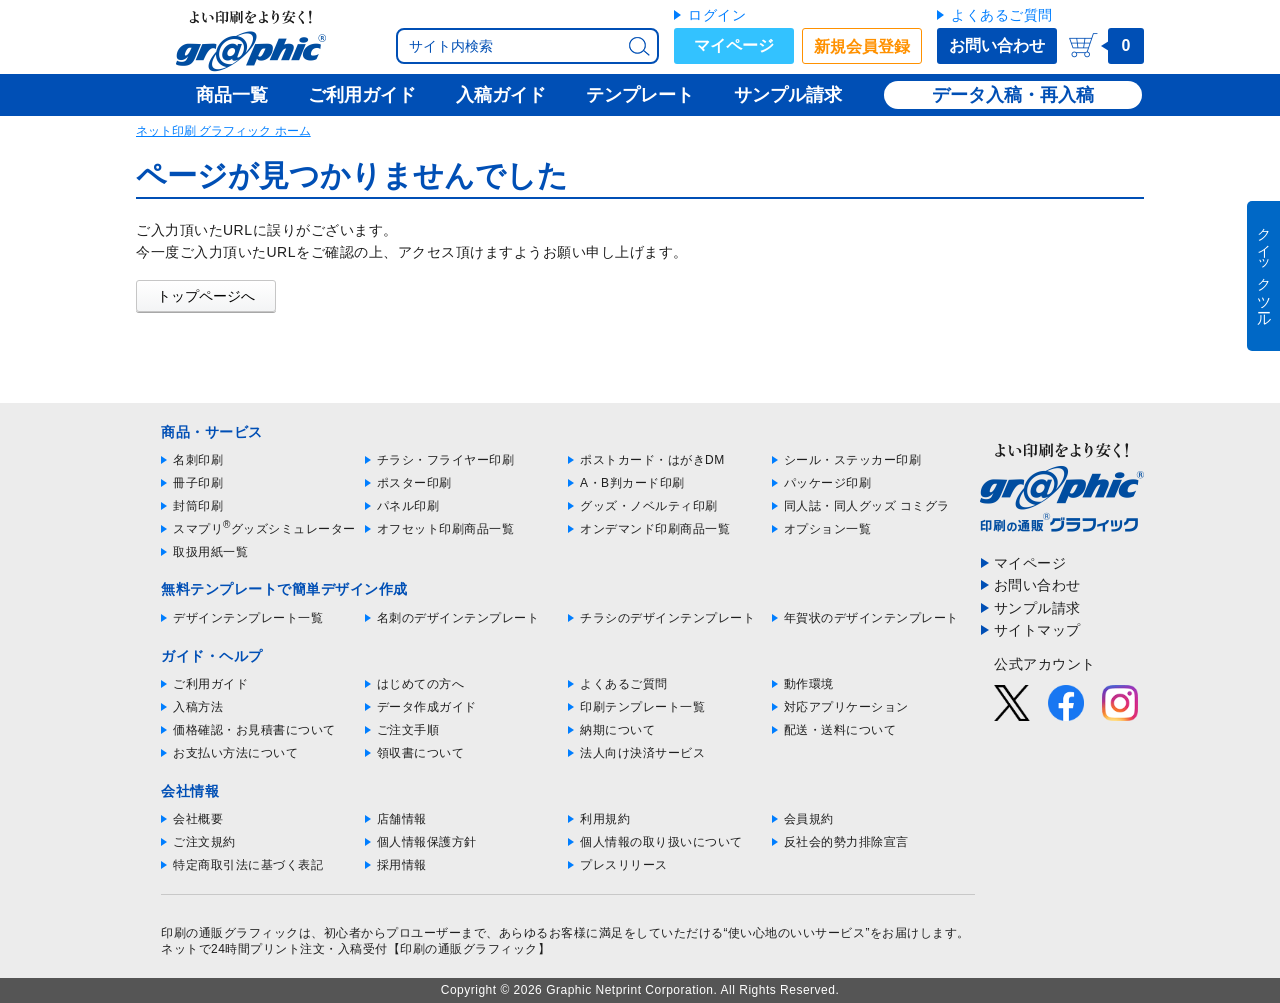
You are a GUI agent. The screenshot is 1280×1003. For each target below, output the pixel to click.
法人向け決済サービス (642, 753)
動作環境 (809, 684)
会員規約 (809, 819)
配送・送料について (840, 730)
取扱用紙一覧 (210, 552)
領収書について (421, 753)
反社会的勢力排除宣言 (846, 842)
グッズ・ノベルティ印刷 (649, 506)
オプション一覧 (828, 529)
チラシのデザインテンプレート (667, 618)
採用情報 (402, 865)
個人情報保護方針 (427, 842)
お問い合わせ (997, 45)
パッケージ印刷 (828, 483)
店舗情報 (402, 819)
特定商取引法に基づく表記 (248, 865)
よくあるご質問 (1002, 15)
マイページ (734, 45)
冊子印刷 (198, 483)
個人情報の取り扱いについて (661, 842)
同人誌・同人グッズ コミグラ (867, 506)
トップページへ (206, 296)
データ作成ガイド (427, 707)
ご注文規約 (204, 842)
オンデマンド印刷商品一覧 (655, 529)
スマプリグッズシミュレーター (264, 529)
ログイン (717, 15)
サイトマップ (1037, 630)
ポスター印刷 (414, 483)
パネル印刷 (408, 506)
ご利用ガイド (210, 684)
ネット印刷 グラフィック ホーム (223, 131)
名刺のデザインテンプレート (458, 618)
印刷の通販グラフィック (230, 933)
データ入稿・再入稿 (1013, 95)
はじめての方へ (421, 684)
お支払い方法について (235, 753)
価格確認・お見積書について (254, 730)
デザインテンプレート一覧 (248, 618)
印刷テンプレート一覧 (642, 707)
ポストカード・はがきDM (652, 460)
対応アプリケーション (846, 707)
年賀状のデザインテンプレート (871, 618)
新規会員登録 (862, 46)
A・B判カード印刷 (632, 483)
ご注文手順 (408, 730)
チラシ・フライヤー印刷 (446, 460)
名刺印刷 (198, 460)
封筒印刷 (198, 506)
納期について (617, 730)
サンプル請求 (1037, 608)
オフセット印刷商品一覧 (446, 529)
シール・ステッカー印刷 (853, 460)
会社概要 (198, 819)
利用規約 (605, 819)
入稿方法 (198, 707)
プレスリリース (624, 865)
